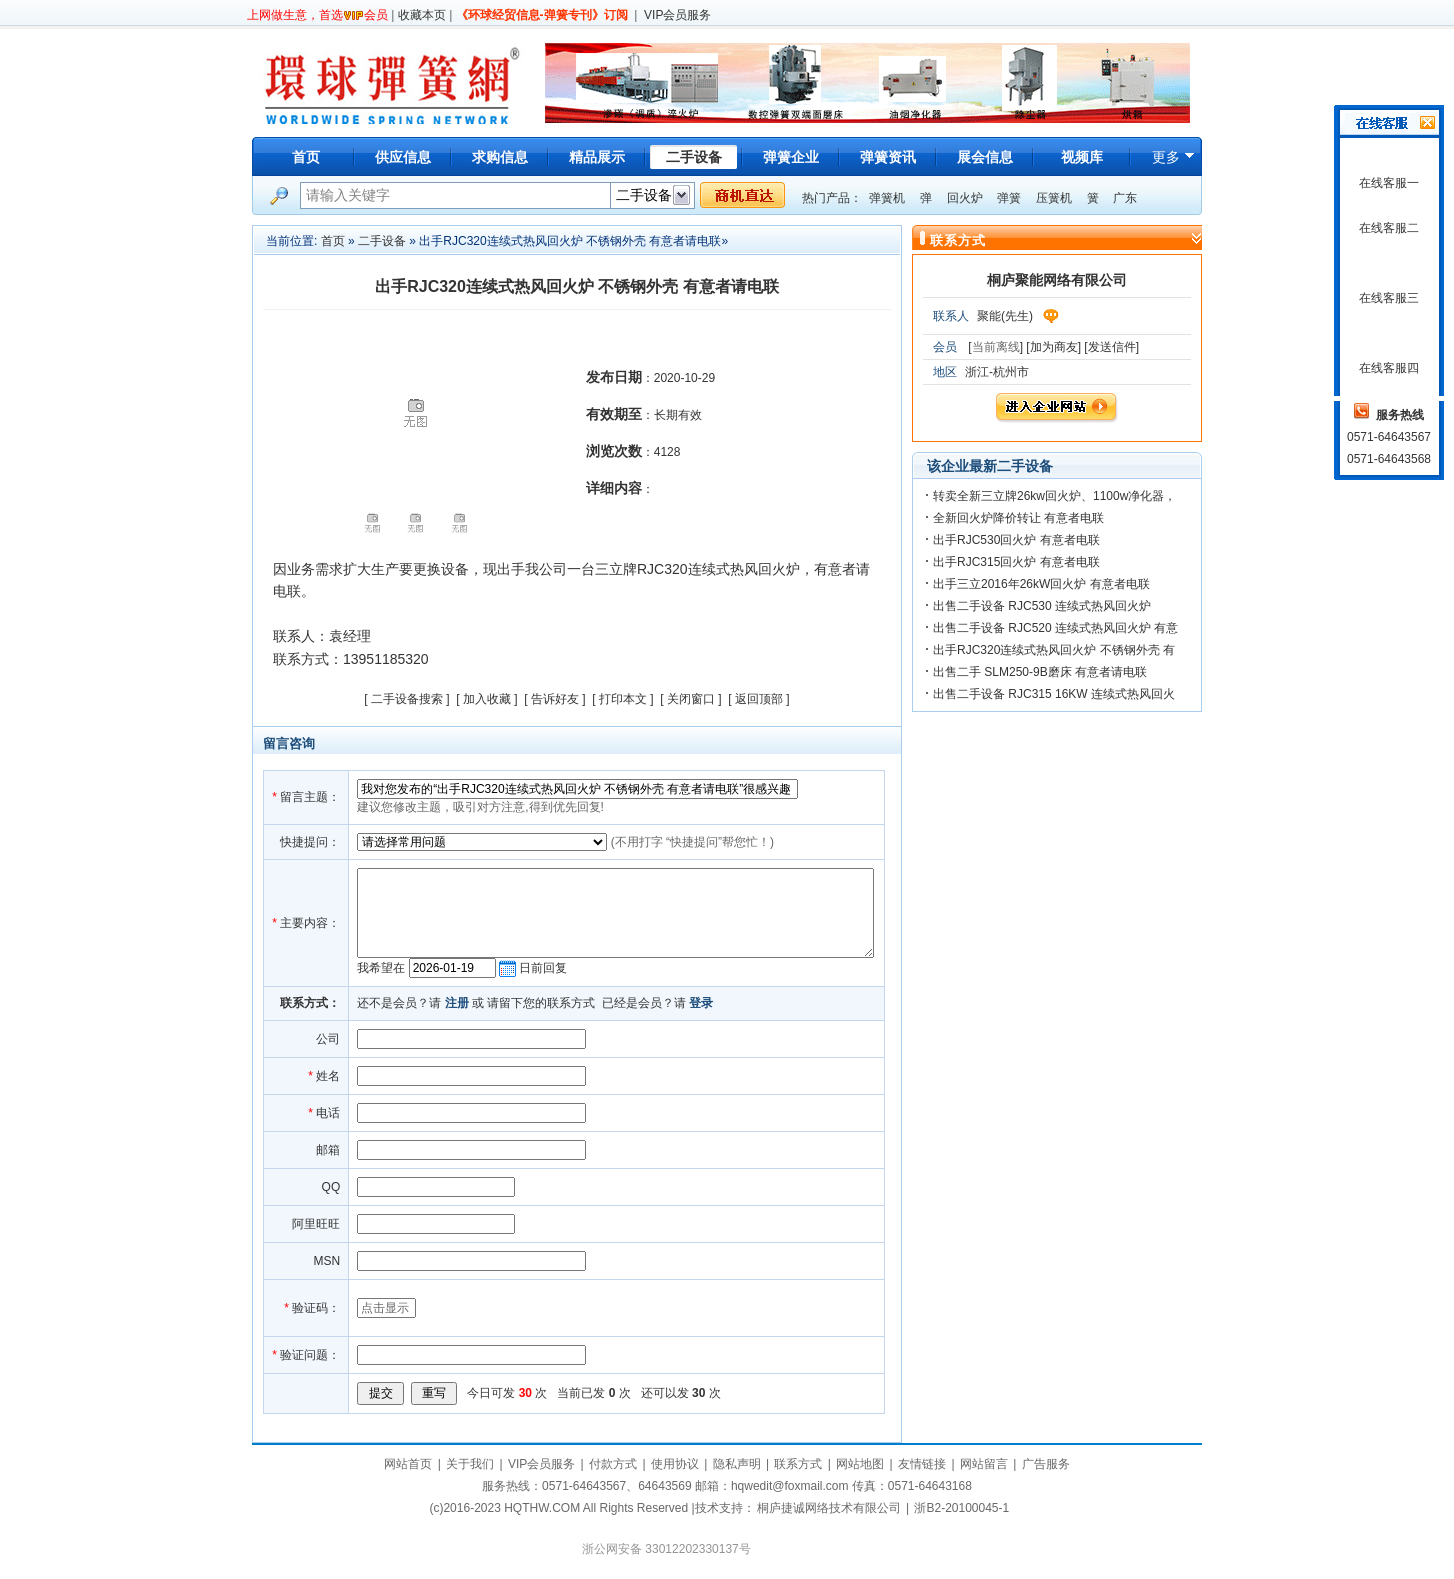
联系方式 (798, 1464)
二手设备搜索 (407, 699)
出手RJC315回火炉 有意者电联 (1016, 562)
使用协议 (675, 1464)
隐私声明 (737, 1464)
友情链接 (922, 1464)
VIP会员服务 (677, 15)
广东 (1125, 198)
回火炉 (965, 198)
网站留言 (984, 1464)
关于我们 (470, 1464)
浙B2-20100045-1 (961, 1508)
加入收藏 (487, 699)
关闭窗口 (691, 699)
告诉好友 (555, 699)
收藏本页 (422, 15)
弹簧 (1009, 198)
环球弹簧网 (390, 82)
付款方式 (613, 1464)
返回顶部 (759, 699)
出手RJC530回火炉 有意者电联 (1016, 540)
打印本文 (623, 699)
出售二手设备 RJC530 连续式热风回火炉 (1042, 606)
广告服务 (1046, 1464)
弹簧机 (887, 198)
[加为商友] (1053, 347)
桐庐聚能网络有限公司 (1057, 280)
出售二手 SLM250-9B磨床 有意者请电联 (1040, 672)
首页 (306, 157)
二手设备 (382, 241)
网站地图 (860, 1464)
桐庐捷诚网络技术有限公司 (829, 1508)
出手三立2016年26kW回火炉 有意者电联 (1041, 584)
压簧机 (1054, 198)
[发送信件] (1111, 347)
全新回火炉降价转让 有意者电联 (1018, 518)
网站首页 (408, 1464)
